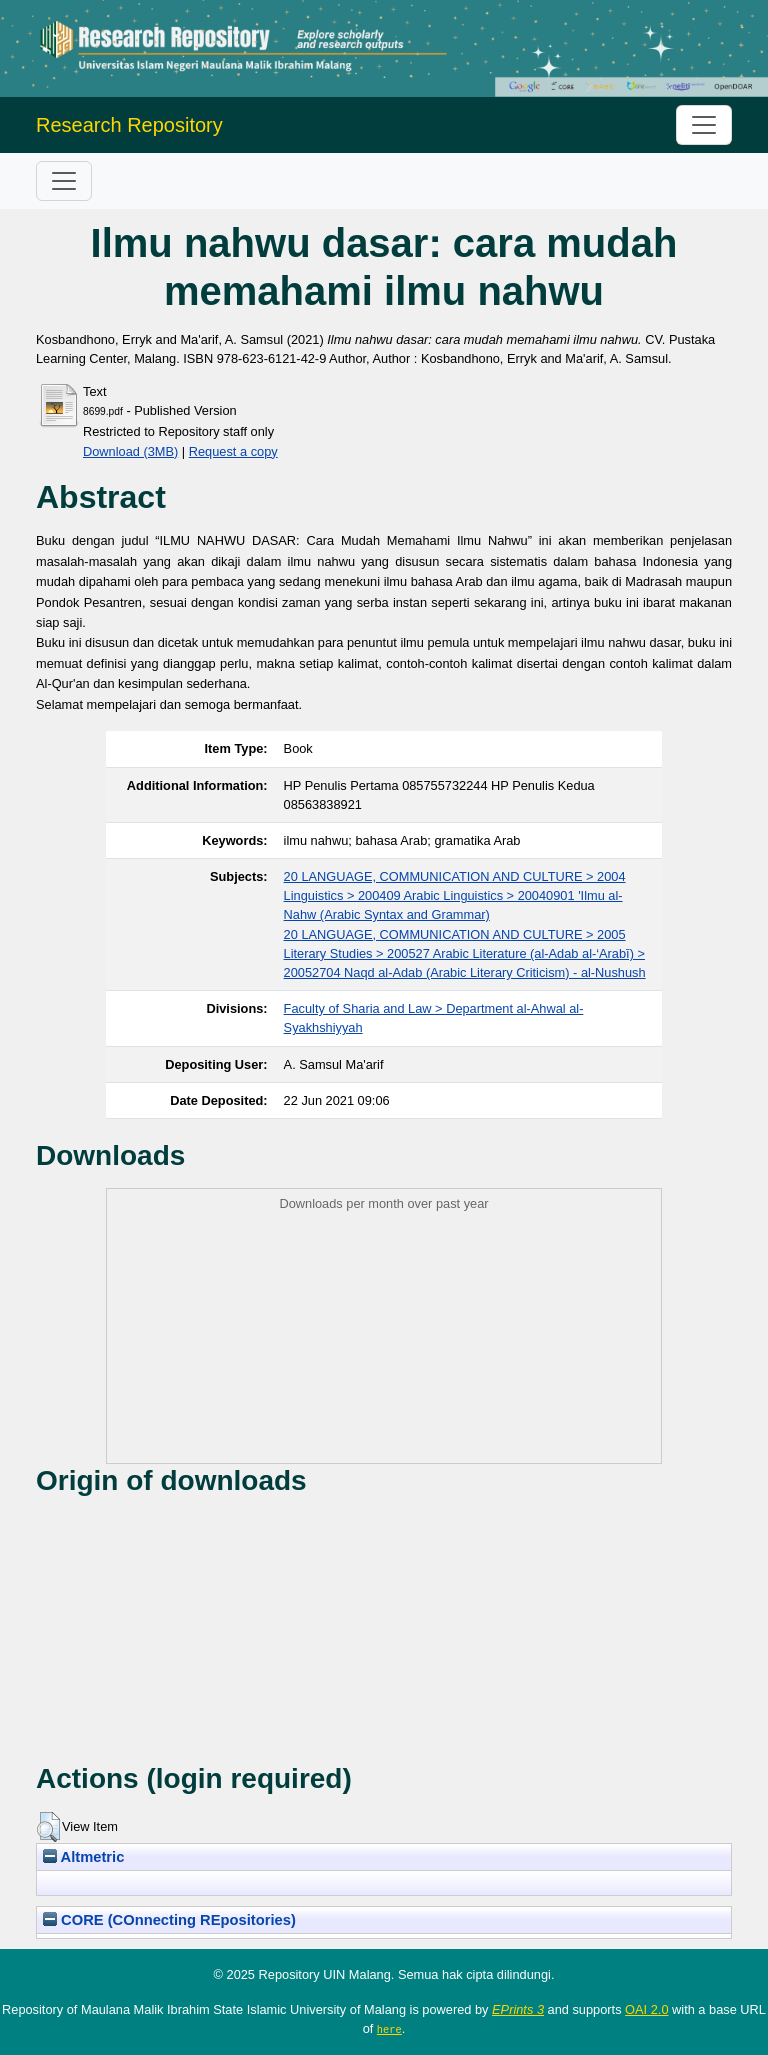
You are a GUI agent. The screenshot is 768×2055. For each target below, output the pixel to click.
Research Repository (129, 125)
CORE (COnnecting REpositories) (169, 1920)
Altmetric (83, 1857)
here (389, 2029)
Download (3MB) (130, 451)
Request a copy (233, 451)
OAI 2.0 (646, 2009)
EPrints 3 (518, 2009)
